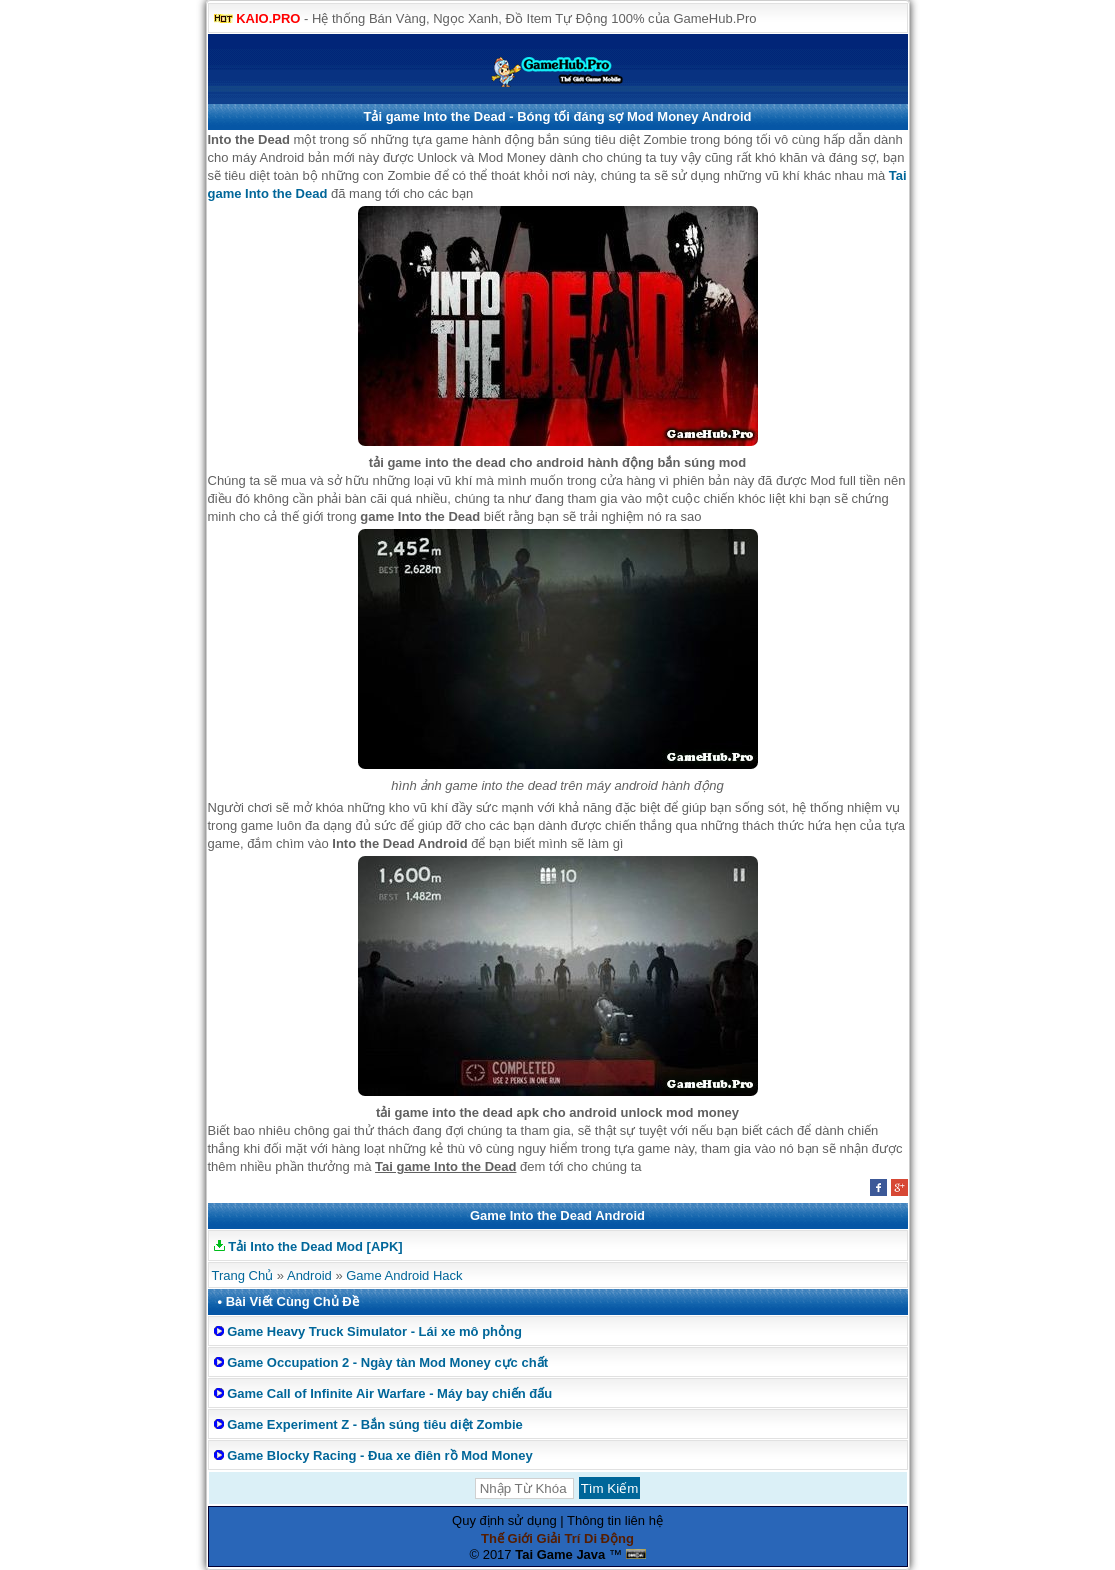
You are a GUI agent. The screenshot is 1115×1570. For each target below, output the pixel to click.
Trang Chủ (243, 1275)
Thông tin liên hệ (615, 1520)
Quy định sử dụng (504, 1520)
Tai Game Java (560, 1554)
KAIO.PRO (268, 18)
